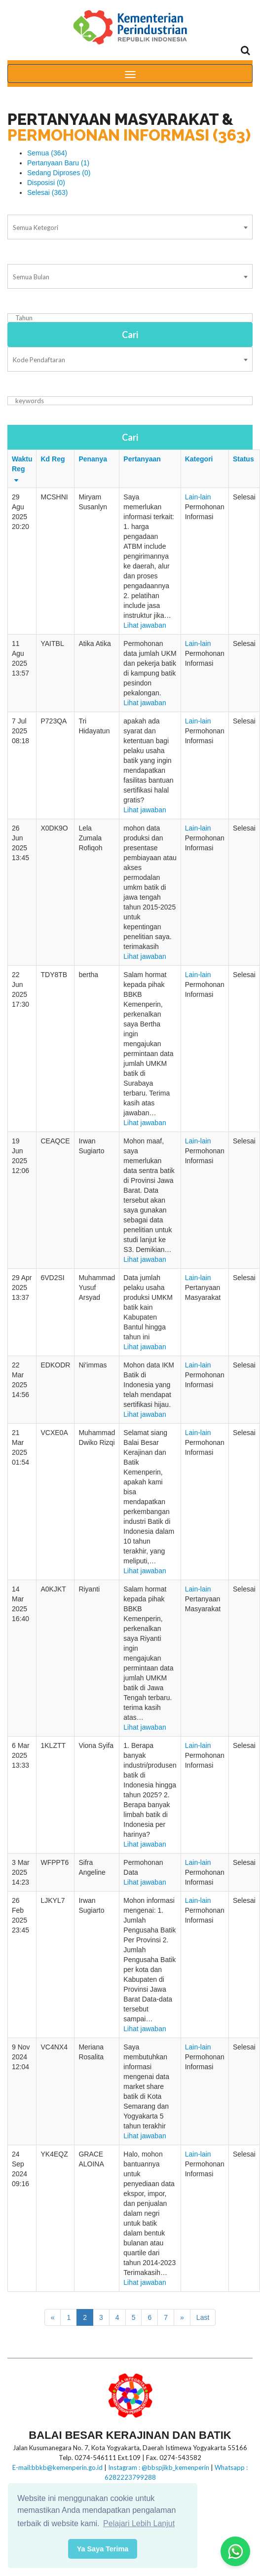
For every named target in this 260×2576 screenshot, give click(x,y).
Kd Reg (52, 459)
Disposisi (46, 183)
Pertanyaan (141, 459)
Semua (47, 153)
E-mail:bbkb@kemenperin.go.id (57, 2467)
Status (243, 459)
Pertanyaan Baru (58, 163)
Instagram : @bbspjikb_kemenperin (158, 2467)
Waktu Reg (22, 468)
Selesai (47, 192)
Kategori (199, 459)
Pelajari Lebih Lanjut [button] (139, 2523)
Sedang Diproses (58, 173)
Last (202, 2317)
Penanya (92, 459)
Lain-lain (198, 497)
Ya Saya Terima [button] (103, 2549)
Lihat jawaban (144, 625)
